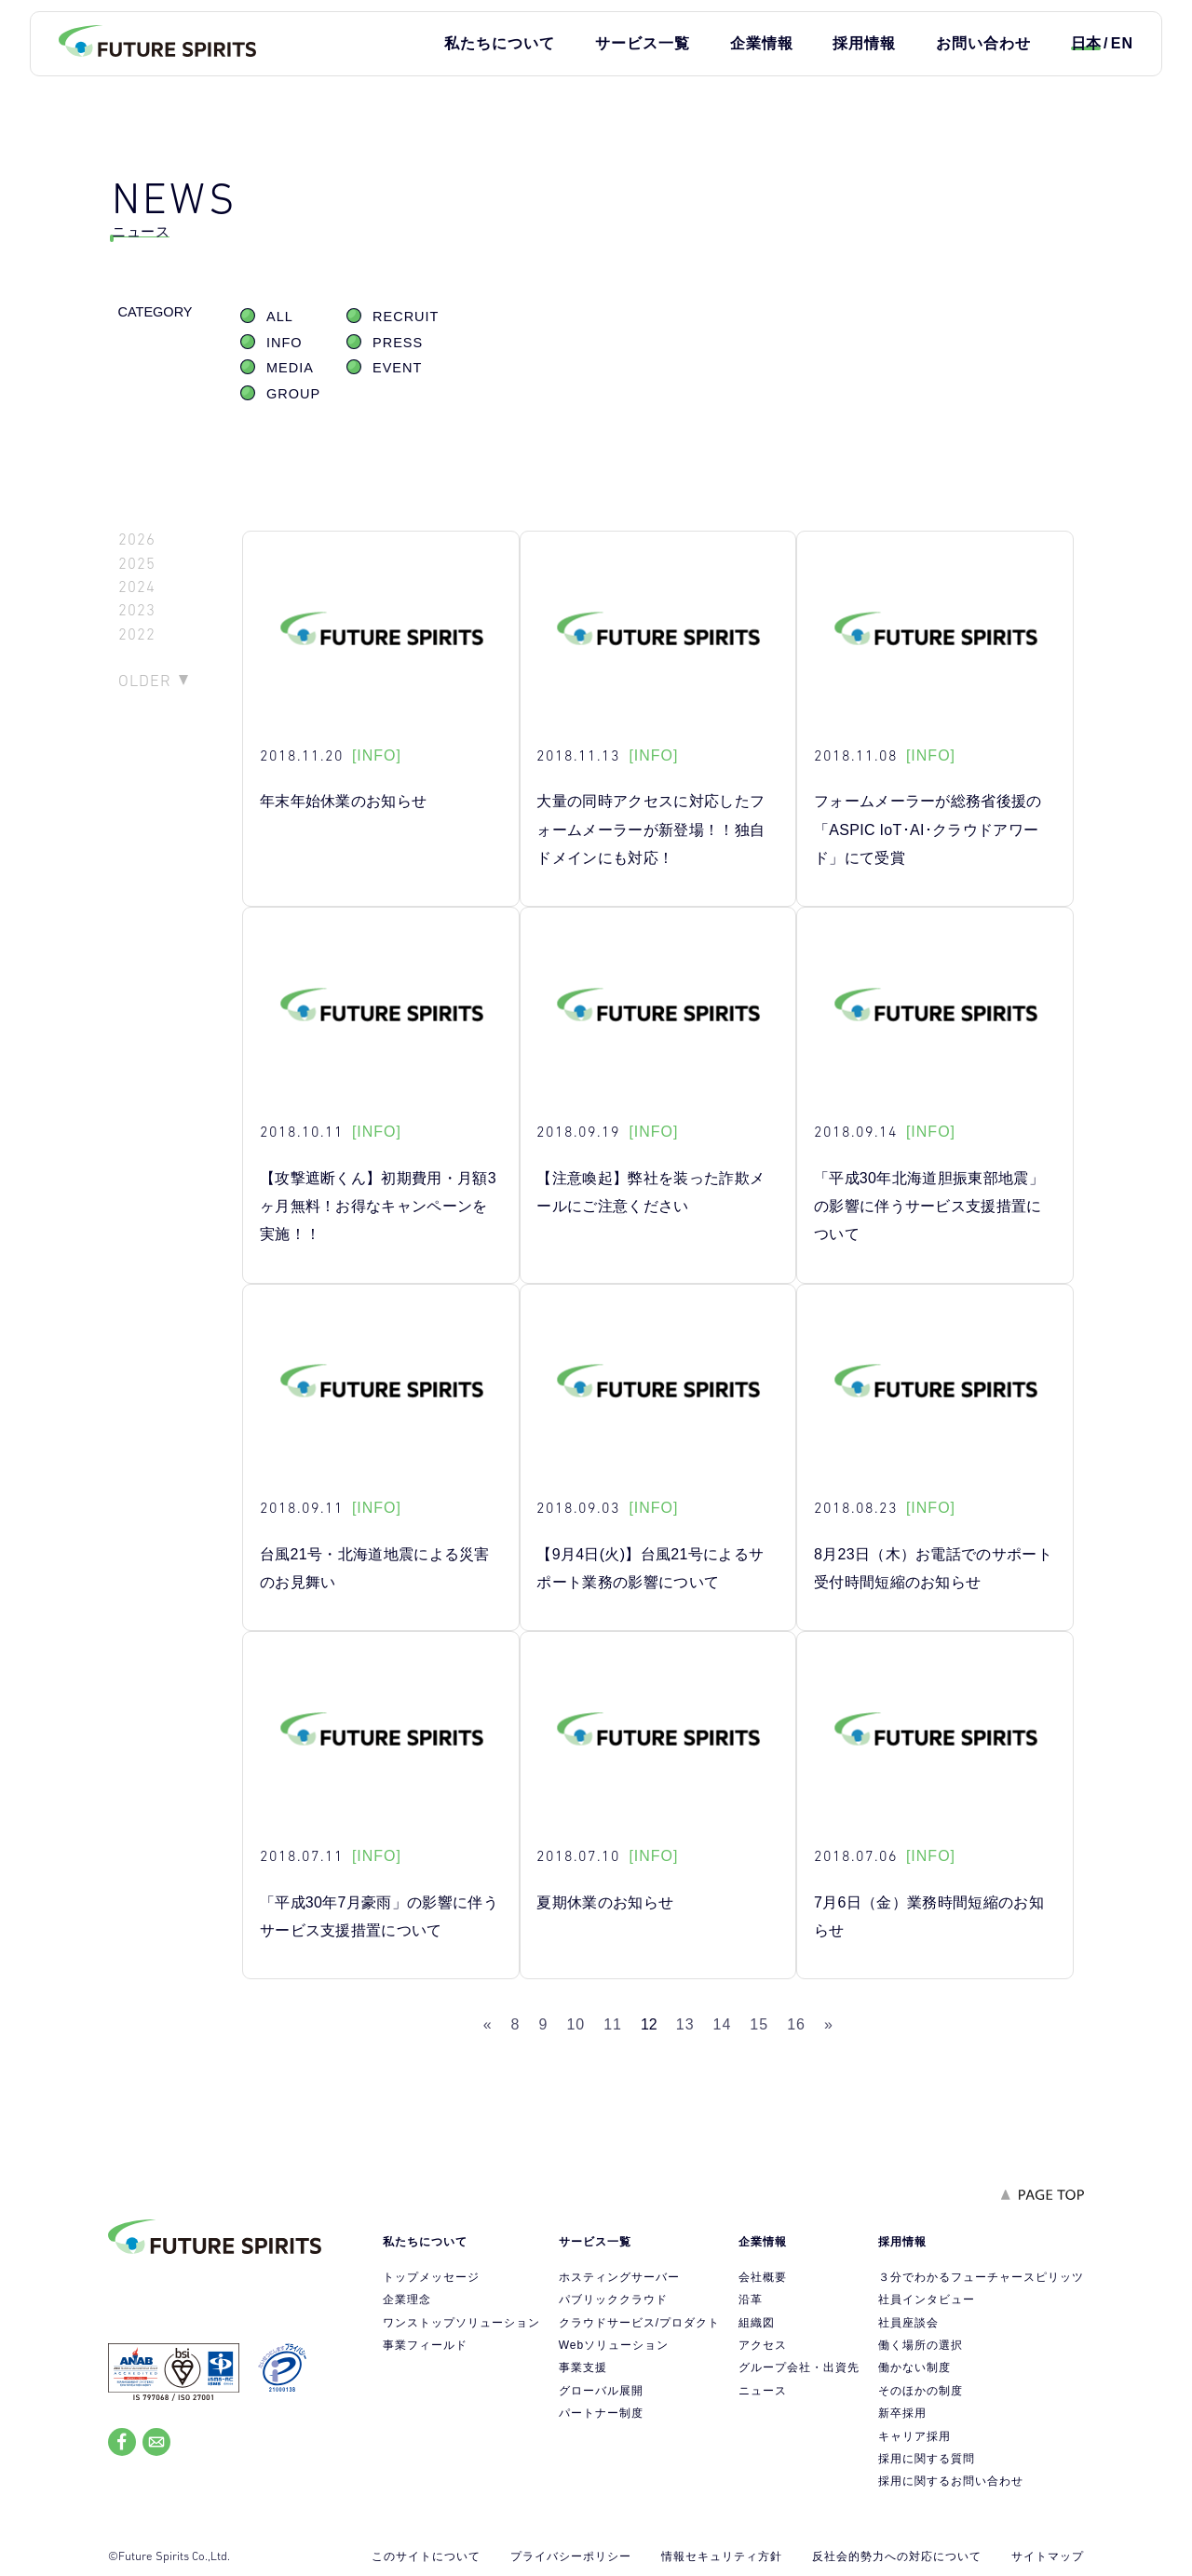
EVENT (397, 367)
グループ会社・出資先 (799, 2367)
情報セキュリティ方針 (721, 2556)
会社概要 (762, 2277)
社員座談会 (908, 2322)
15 (759, 2024)
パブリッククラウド (613, 2299)
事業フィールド (425, 2345)
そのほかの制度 (920, 2390)
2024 (137, 587)
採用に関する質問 (926, 2458)
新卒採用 (902, 2413)
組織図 (756, 2322)
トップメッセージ (431, 2277)
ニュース (762, 2390)
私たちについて (499, 43)
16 (796, 2024)
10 (575, 2024)
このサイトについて (426, 2556)
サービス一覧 (642, 43)
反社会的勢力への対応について (897, 2556)
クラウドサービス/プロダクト (639, 2322)
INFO (284, 342)
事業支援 (583, 2367)
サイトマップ (1047, 2556)
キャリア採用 (914, 2436)
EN (1122, 43)
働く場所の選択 (920, 2345)
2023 (137, 610)
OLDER (144, 680)
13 (685, 2024)
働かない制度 (914, 2367)
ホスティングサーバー (619, 2277)
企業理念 (407, 2299)
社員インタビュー (926, 2299)
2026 (137, 539)
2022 (137, 634)
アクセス (762, 2345)
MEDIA (290, 367)
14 (722, 2024)
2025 (137, 564)
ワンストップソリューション (461, 2322)
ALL (279, 316)
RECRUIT (405, 316)
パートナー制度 (601, 2413)
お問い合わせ (983, 43)
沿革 (750, 2299)
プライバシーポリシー (570, 2556)
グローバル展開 (601, 2390)
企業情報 (761, 43)
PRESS (397, 342)
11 (612, 2024)
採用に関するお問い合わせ (950, 2481)
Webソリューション (614, 2345)
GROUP (293, 393)
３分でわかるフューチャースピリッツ (981, 2277)
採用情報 (864, 43)
